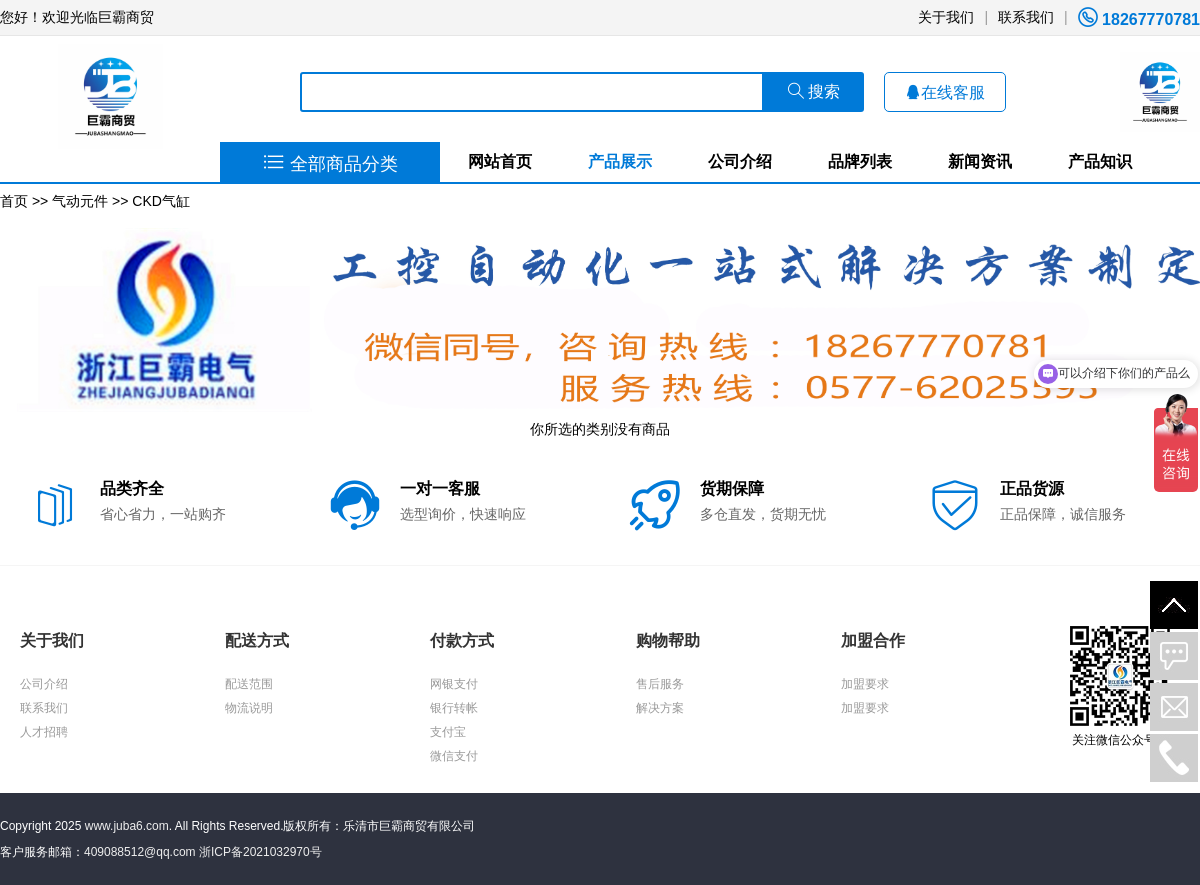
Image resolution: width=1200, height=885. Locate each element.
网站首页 (500, 161)
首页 (14, 201)
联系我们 (1026, 17)
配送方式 (257, 640)
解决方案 (660, 708)
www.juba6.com (127, 826)
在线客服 (945, 92)
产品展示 (620, 161)
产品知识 (1100, 161)
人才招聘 (44, 732)
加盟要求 (865, 684)
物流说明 (249, 708)
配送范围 (249, 684)
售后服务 (660, 684)
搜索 (814, 91)
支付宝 (448, 732)
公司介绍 (740, 161)
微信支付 (454, 756)
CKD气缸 (161, 201)
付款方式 (462, 640)
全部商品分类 (330, 164)
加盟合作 (873, 640)
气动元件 (80, 201)
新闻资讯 (980, 161)
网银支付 (454, 684)
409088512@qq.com (140, 852)
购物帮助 (668, 640)
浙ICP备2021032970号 (260, 852)
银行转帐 (454, 708)
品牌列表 (860, 161)
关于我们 (946, 17)
